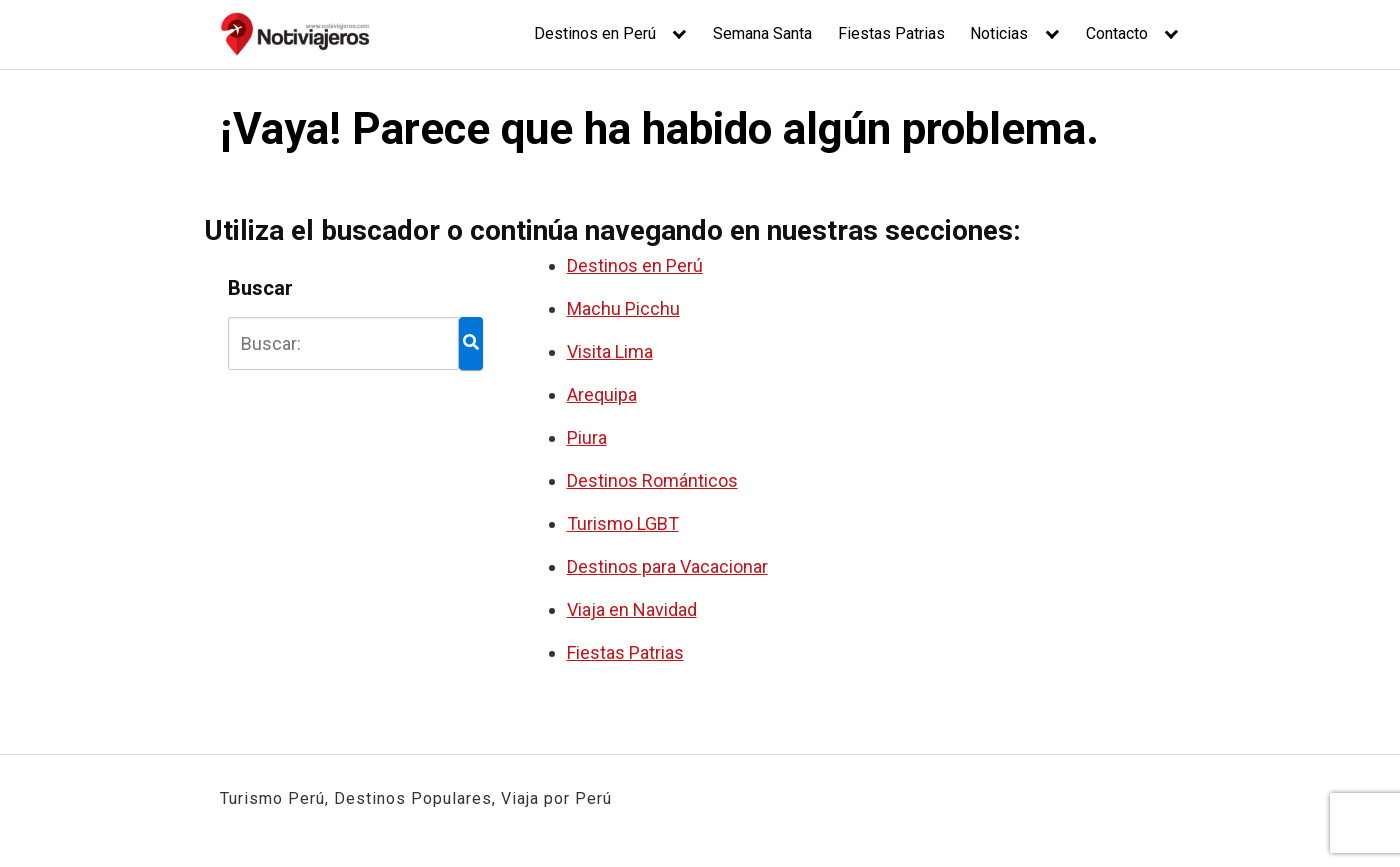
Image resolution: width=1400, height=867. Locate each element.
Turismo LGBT (623, 523)
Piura (587, 437)
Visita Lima (610, 351)
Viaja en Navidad (632, 609)
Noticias (999, 33)
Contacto (1117, 33)
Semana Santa (762, 33)
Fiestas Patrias (891, 33)
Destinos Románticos (652, 480)
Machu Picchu (623, 308)
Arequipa (602, 394)
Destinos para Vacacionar (667, 566)
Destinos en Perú (595, 33)
